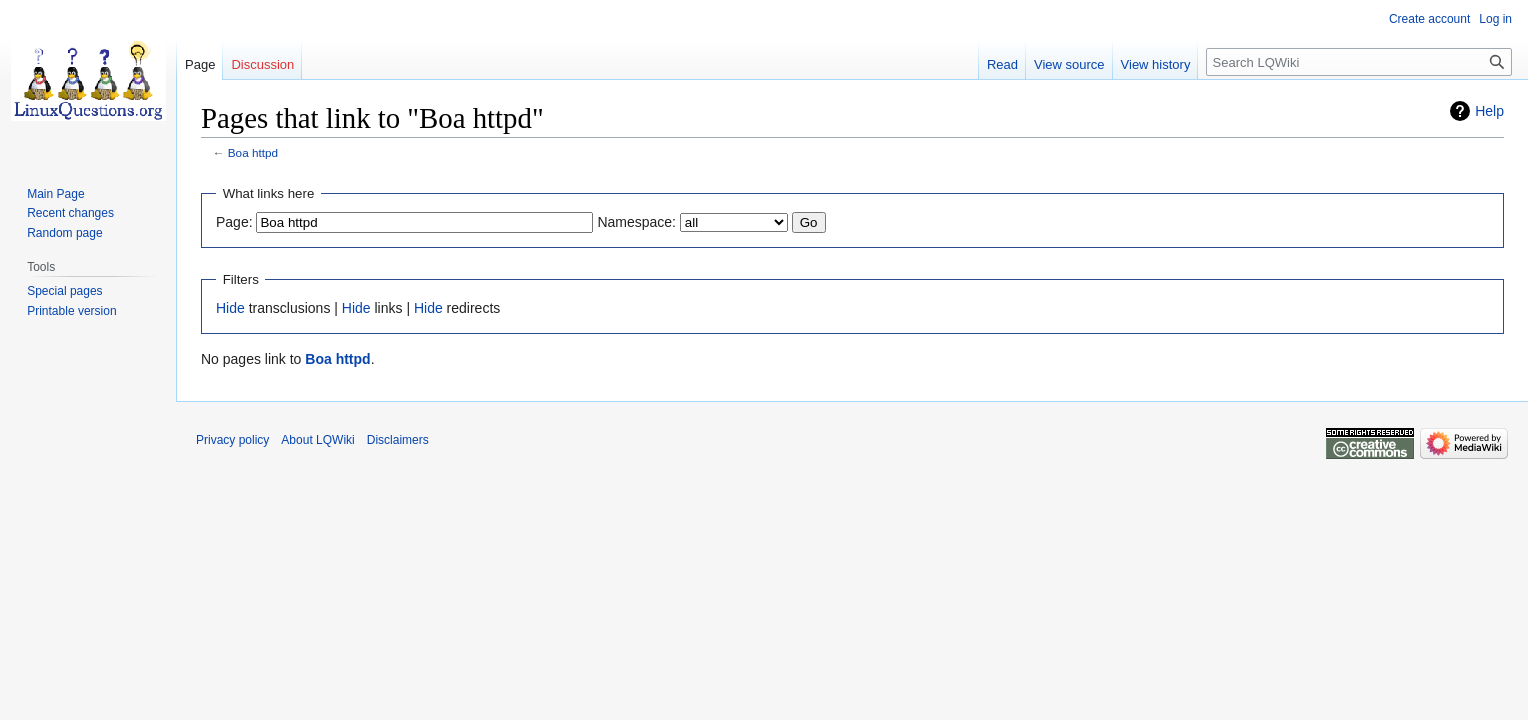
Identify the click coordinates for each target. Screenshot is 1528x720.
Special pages (64, 291)
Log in (1495, 19)
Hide (230, 308)
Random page (64, 233)
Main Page (55, 194)
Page (200, 64)
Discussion (262, 64)
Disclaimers (398, 440)
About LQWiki (317, 440)
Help (1489, 111)
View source (1069, 64)
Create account (1429, 19)
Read (1002, 64)
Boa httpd (253, 152)
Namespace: (636, 222)
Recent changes (70, 213)
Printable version (71, 311)
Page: (234, 222)
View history (1156, 64)
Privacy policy (232, 440)
